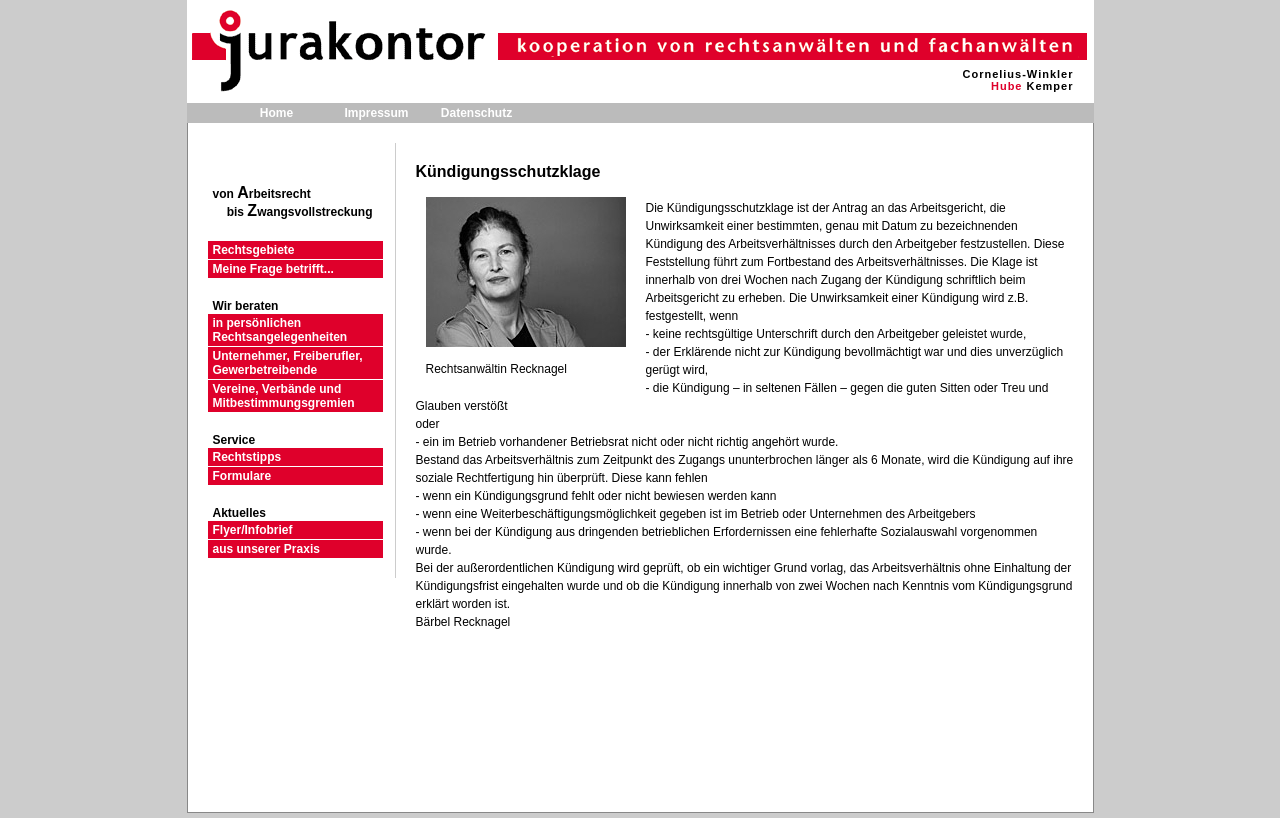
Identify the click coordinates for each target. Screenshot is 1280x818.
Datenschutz (476, 113)
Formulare (242, 476)
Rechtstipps (247, 457)
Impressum (376, 113)
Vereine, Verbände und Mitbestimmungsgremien (284, 396)
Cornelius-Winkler (1017, 74)
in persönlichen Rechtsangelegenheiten (280, 330)
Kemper (1050, 86)
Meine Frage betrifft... (273, 269)
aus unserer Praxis (266, 549)
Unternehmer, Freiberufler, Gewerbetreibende (288, 363)
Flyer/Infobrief (253, 530)
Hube (1007, 86)
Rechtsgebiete (254, 250)
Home (276, 113)
